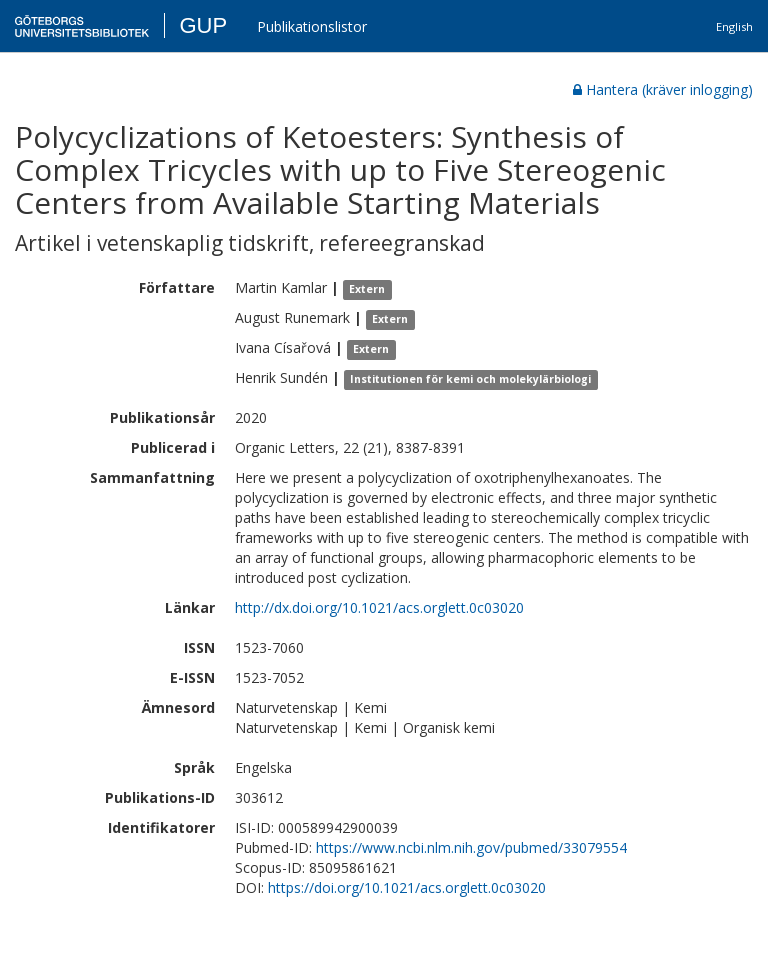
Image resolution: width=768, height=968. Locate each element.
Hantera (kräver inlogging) (663, 89)
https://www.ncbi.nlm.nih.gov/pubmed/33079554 (471, 847)
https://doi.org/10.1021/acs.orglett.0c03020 (407, 887)
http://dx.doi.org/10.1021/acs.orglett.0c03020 (379, 607)
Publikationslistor (312, 26)
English (734, 26)
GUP (203, 25)
